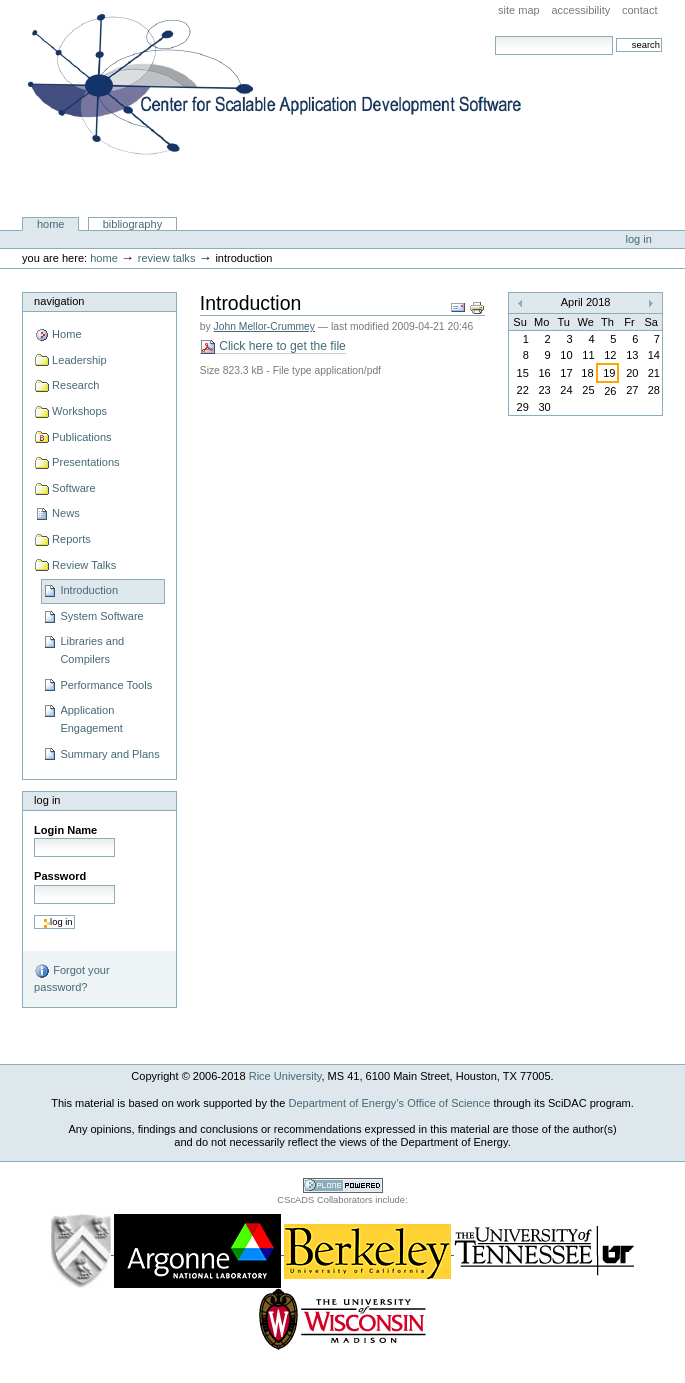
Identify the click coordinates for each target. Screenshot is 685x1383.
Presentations (85, 462)
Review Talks (167, 258)
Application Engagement (91, 719)
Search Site (494, 35)
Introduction (89, 590)
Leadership (79, 360)
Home (51, 224)
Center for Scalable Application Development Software (274, 133)
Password (60, 876)
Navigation (59, 301)
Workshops (79, 411)
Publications (81, 437)
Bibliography (133, 224)
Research (75, 385)
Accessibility (580, 10)
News (66, 513)
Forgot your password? (71, 978)
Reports (71, 539)
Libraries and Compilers (92, 650)
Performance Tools (106, 685)
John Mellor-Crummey (264, 326)
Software (74, 488)
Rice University (285, 1076)
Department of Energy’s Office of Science (389, 1103)
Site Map (519, 10)
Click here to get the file (273, 346)
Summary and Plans (109, 754)
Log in (639, 239)
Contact (640, 10)
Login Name (65, 830)
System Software (101, 616)
